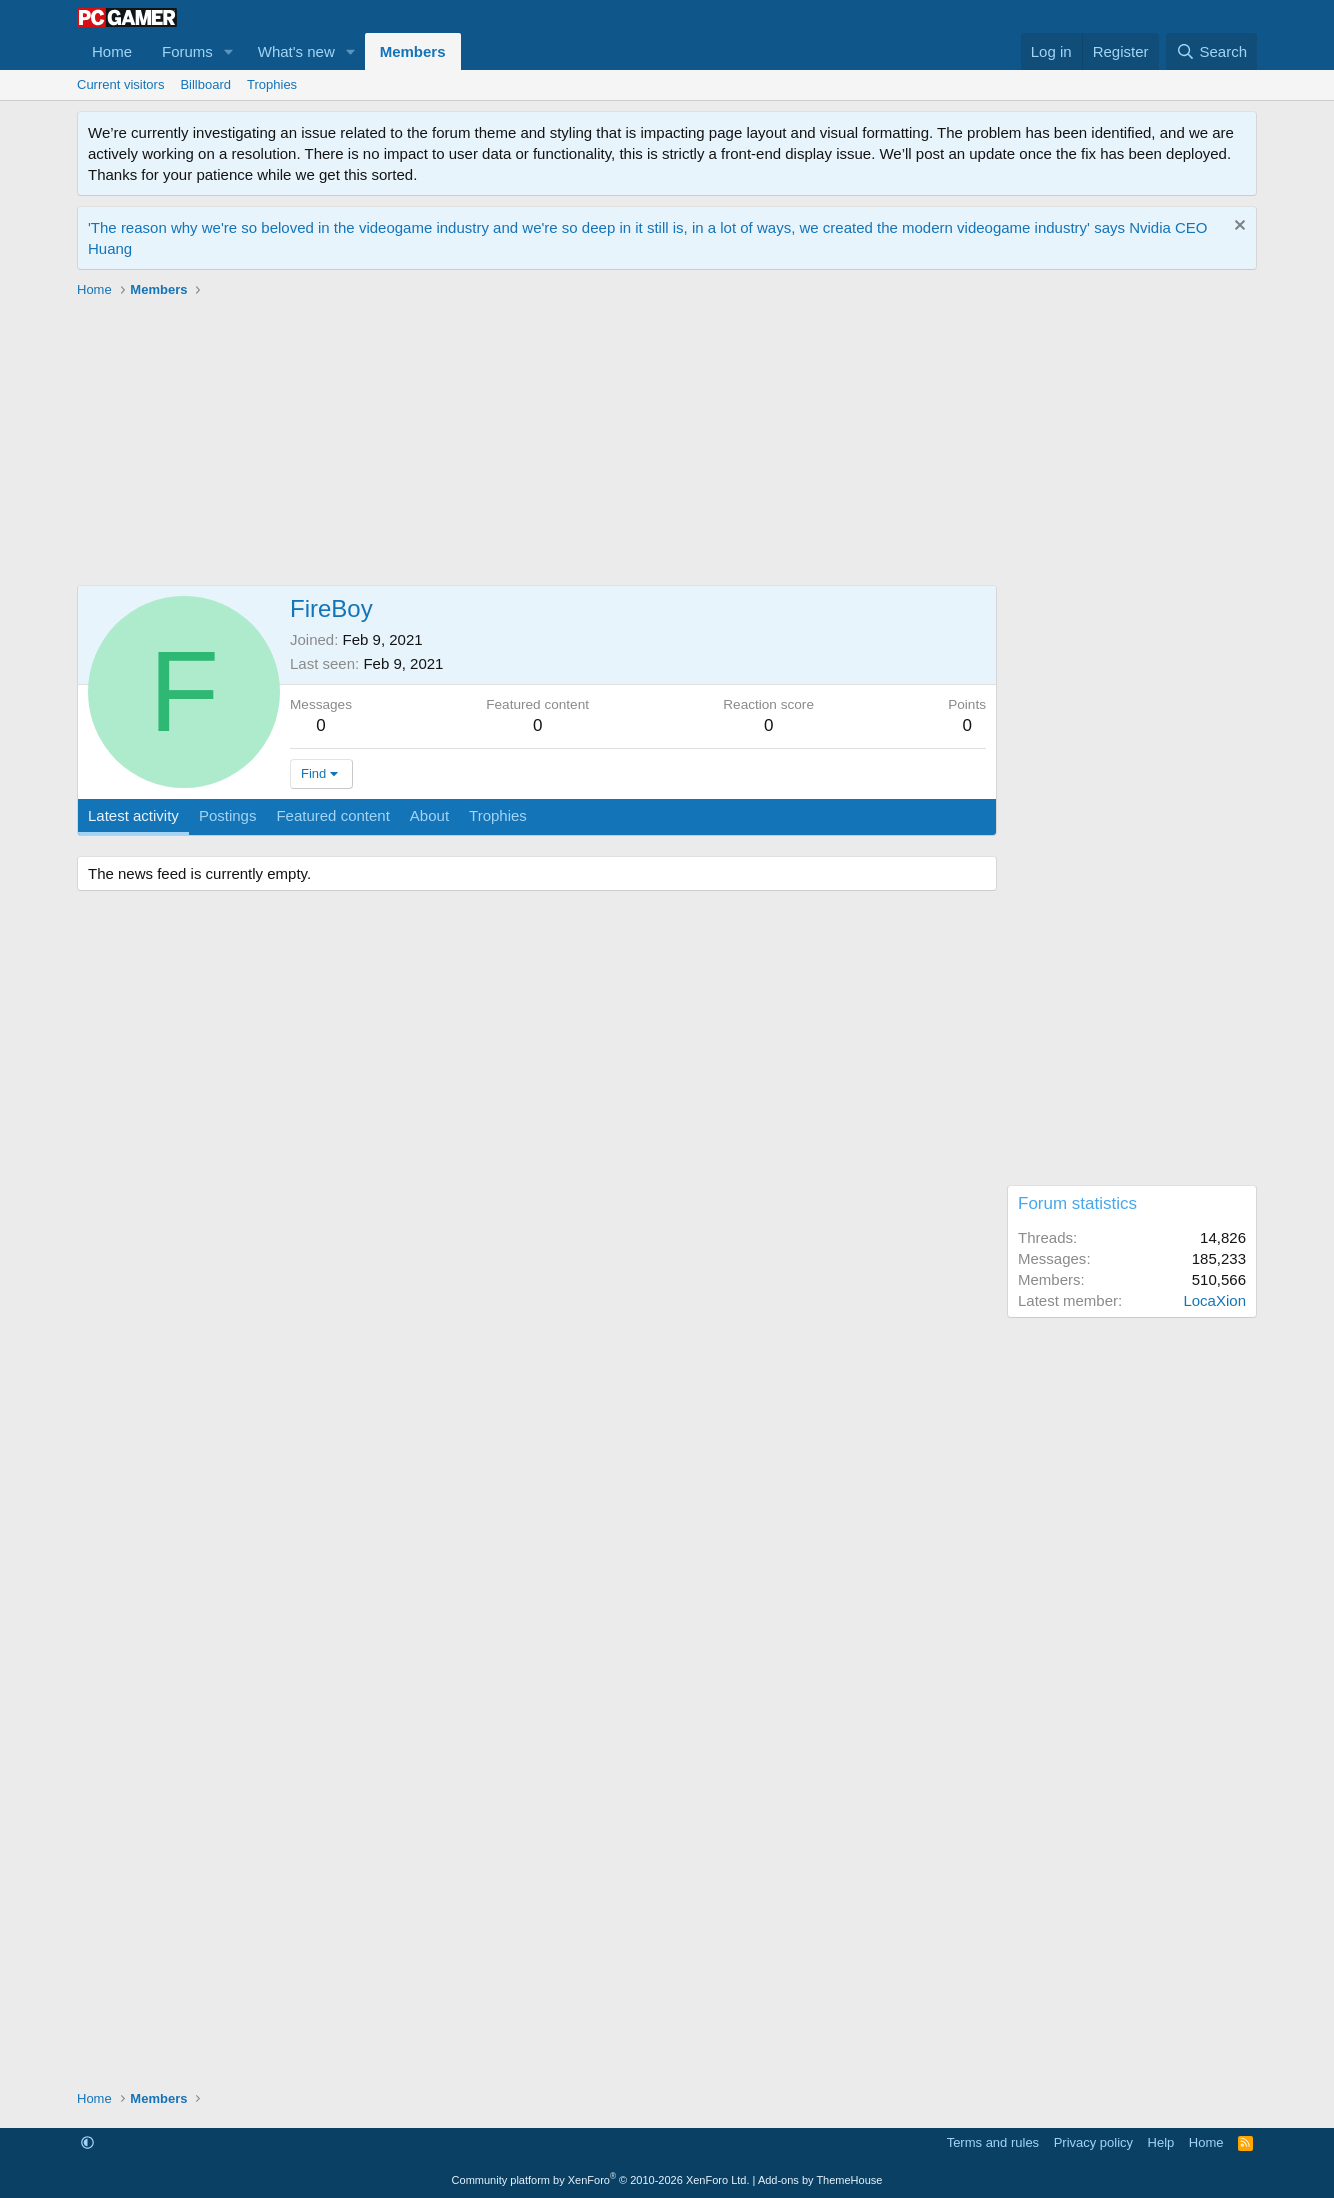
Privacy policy (1093, 2142)
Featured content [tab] (332, 815)
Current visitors (120, 84)
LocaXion (1214, 1300)
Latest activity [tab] (133, 815)
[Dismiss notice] (1237, 227)
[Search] (1211, 51)
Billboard (205, 84)
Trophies (272, 84)
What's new (296, 51)
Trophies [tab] (498, 815)
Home (112, 51)
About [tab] (429, 815)
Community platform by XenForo (601, 2180)
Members (413, 51)
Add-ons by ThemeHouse (820, 2180)
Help (1161, 2142)
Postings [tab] (228, 815)
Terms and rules (993, 2142)
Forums (187, 51)
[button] (229, 51)
